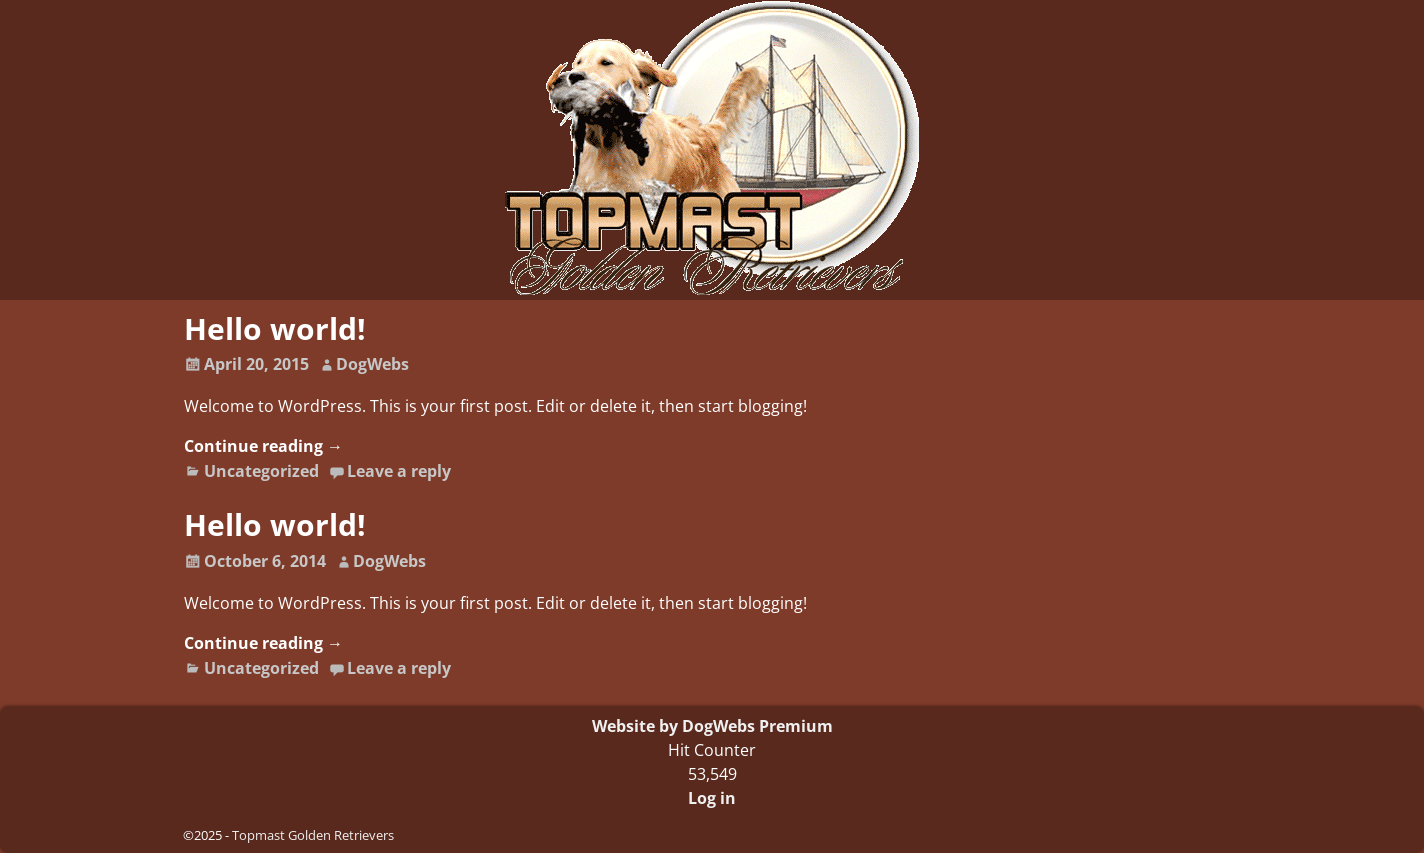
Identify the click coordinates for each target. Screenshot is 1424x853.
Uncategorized (261, 471)
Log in (712, 798)
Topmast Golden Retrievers (313, 835)
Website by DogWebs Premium (712, 726)
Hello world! (275, 328)
